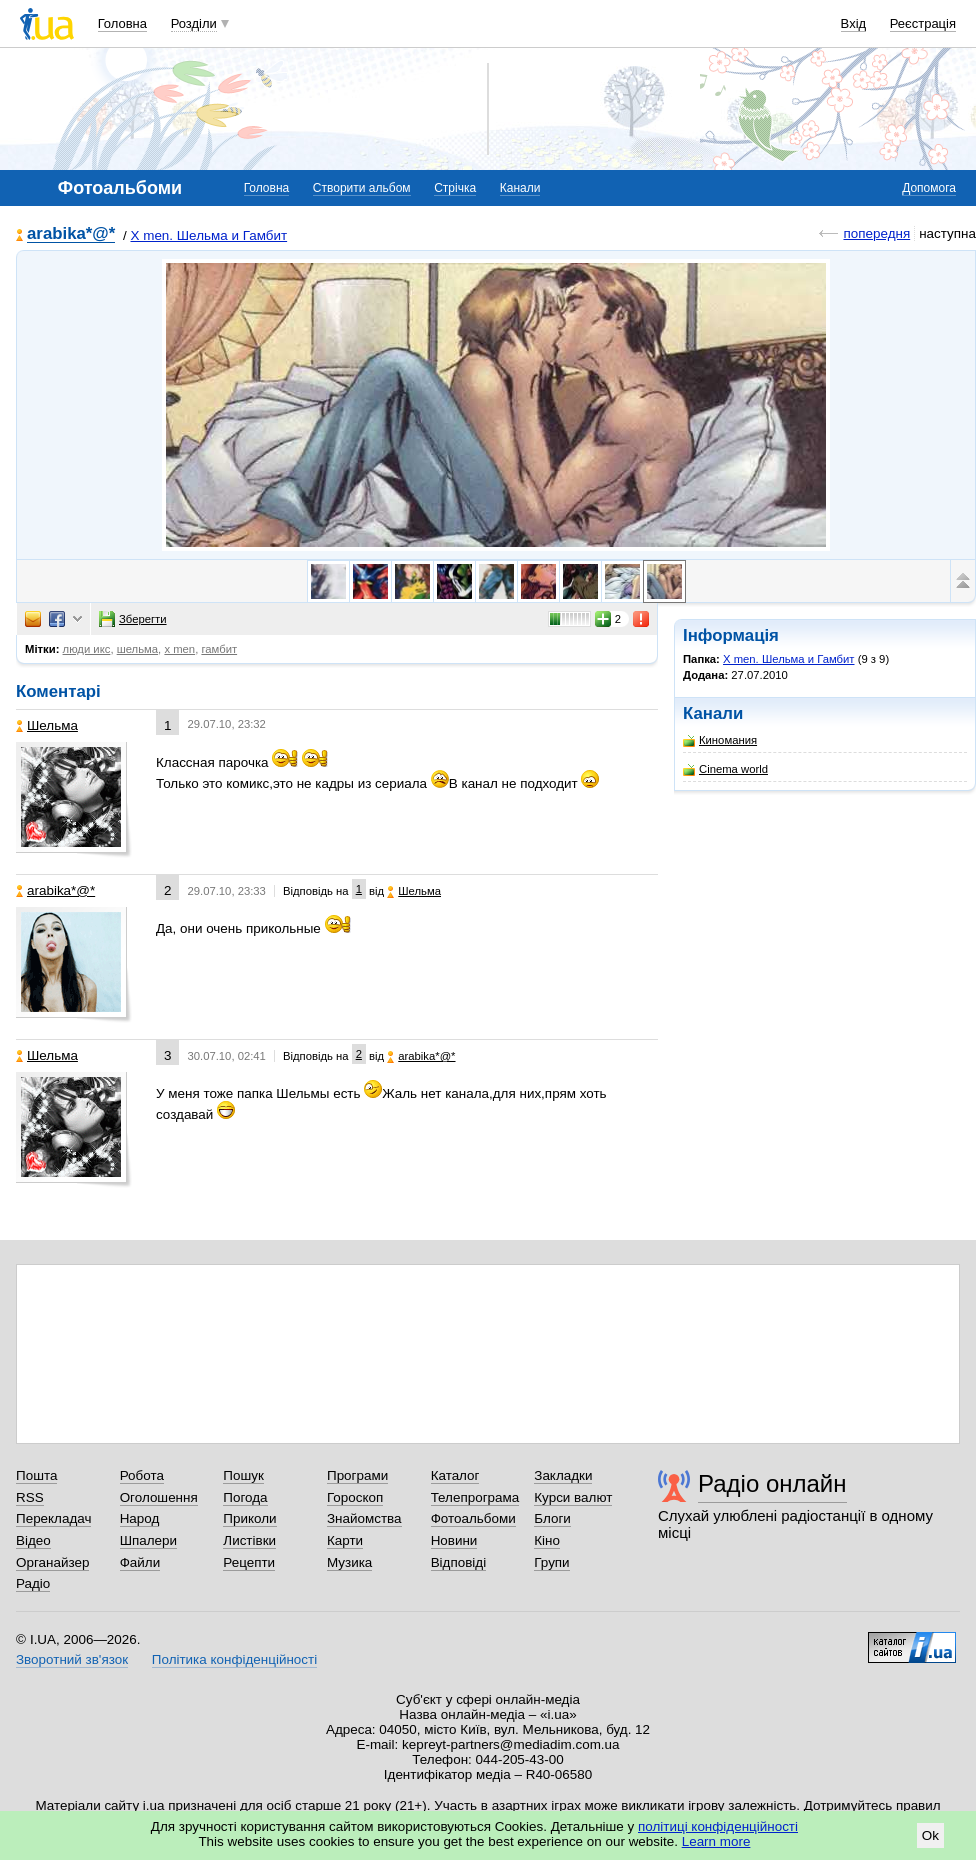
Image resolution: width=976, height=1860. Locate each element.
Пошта (36, 1475)
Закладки (563, 1475)
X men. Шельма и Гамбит (209, 235)
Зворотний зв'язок (72, 1659)
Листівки (249, 1540)
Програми (357, 1475)
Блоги (552, 1518)
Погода (245, 1497)
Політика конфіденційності (234, 1659)
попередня (876, 233)
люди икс (87, 649)
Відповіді (459, 1562)
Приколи (249, 1518)
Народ (140, 1518)
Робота (142, 1475)
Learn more (716, 1841)
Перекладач (53, 1518)
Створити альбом (362, 188)
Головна (122, 23)
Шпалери (148, 1540)
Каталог (455, 1475)
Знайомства (364, 1518)
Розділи (194, 23)
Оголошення (159, 1497)
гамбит (219, 649)
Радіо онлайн (772, 1483)
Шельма (47, 725)
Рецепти (249, 1562)
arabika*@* (71, 234)
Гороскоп (355, 1497)
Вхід (854, 23)
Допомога (929, 188)
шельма (137, 649)
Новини (454, 1540)
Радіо (33, 1583)
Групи (551, 1562)
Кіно (547, 1540)
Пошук (243, 1475)
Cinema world (725, 769)
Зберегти (133, 619)
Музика (349, 1562)
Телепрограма (475, 1497)
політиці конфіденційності (718, 1826)
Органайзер (52, 1562)
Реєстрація (923, 23)
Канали (520, 188)
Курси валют (573, 1497)
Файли (140, 1562)
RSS (30, 1497)
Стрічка (455, 188)
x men (179, 649)
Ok (930, 1835)
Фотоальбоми (473, 1518)
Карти (345, 1540)
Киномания (720, 740)
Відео (33, 1540)
